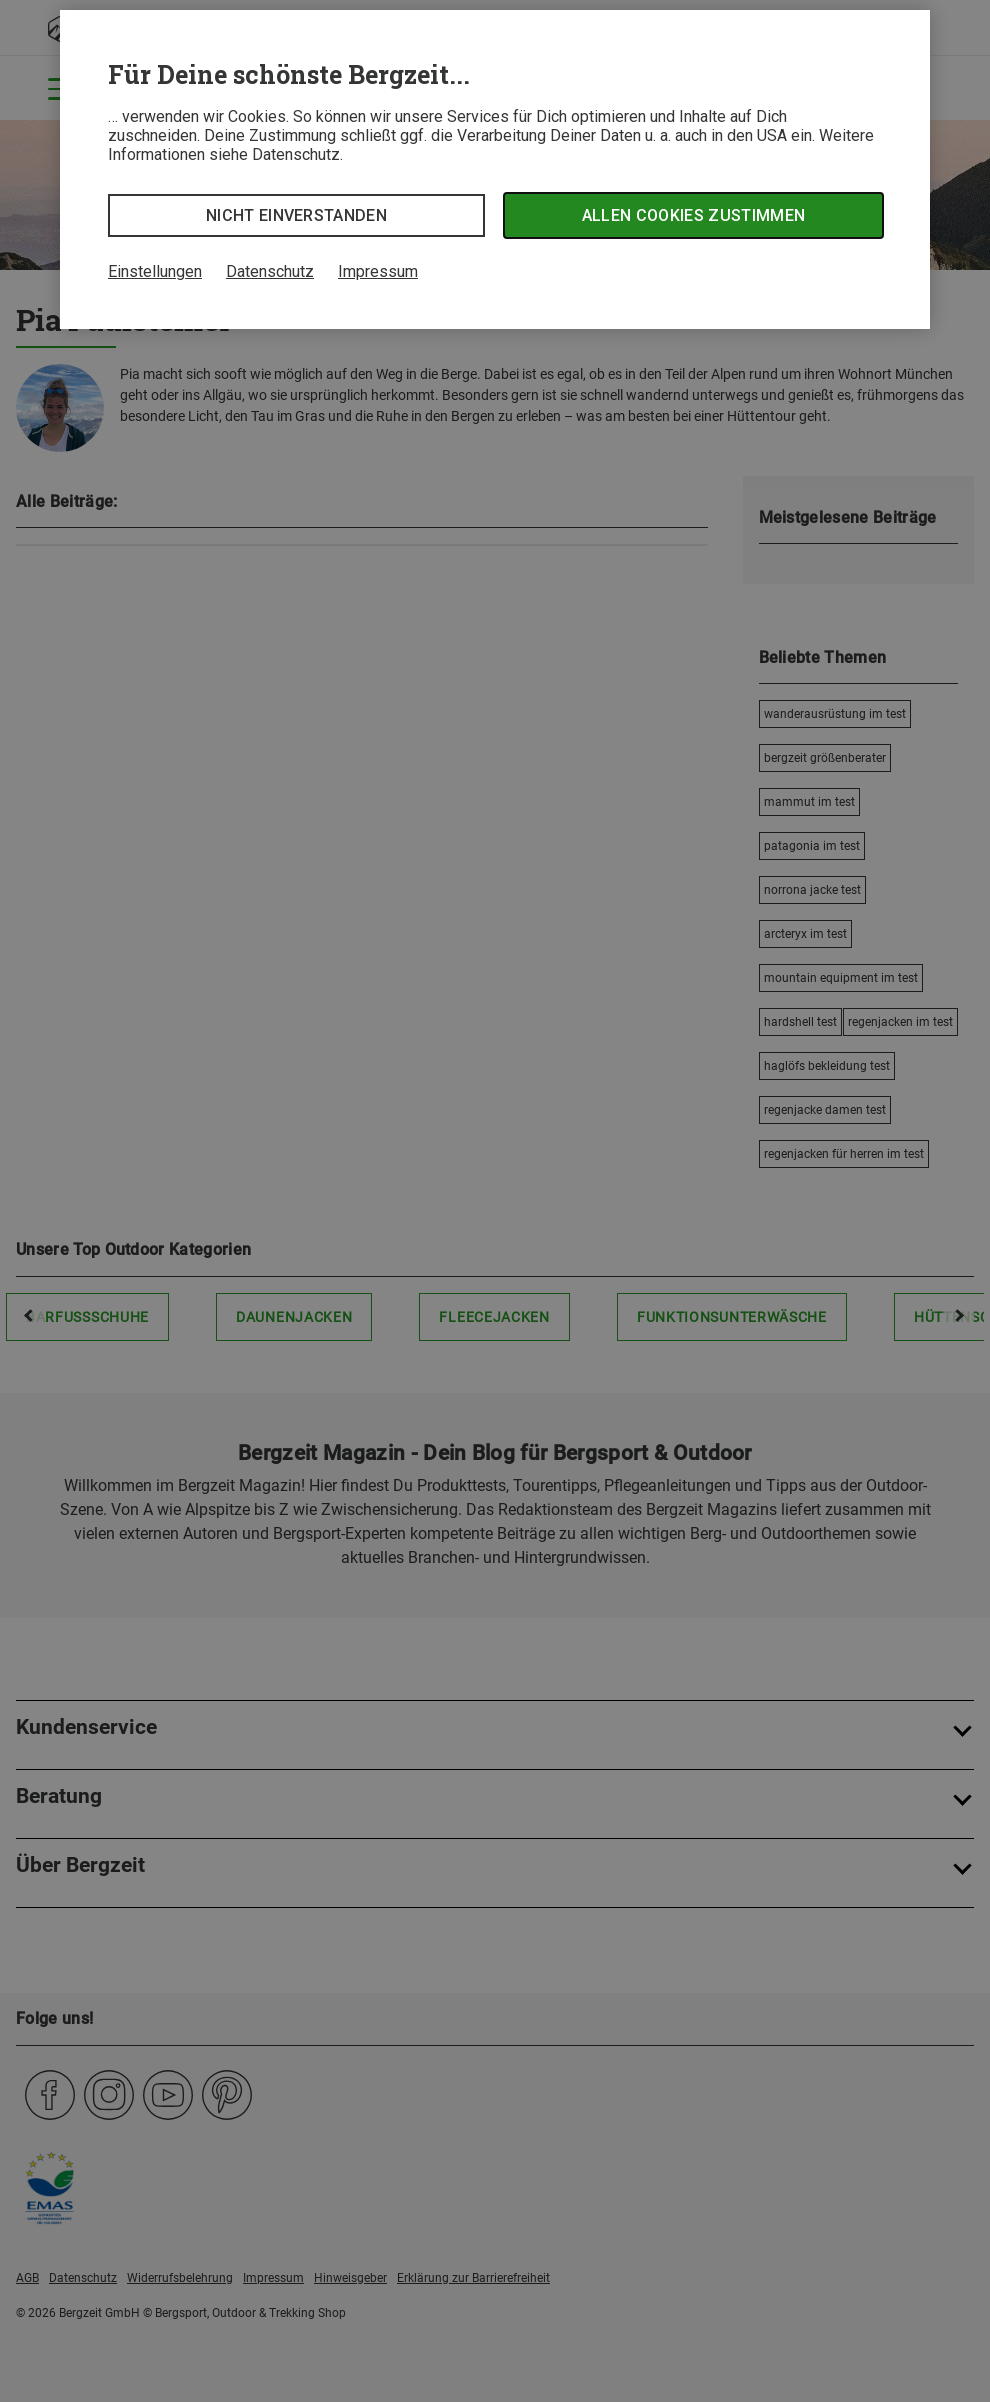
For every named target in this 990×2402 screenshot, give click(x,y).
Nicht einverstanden (296, 215)
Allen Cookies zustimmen (693, 215)
